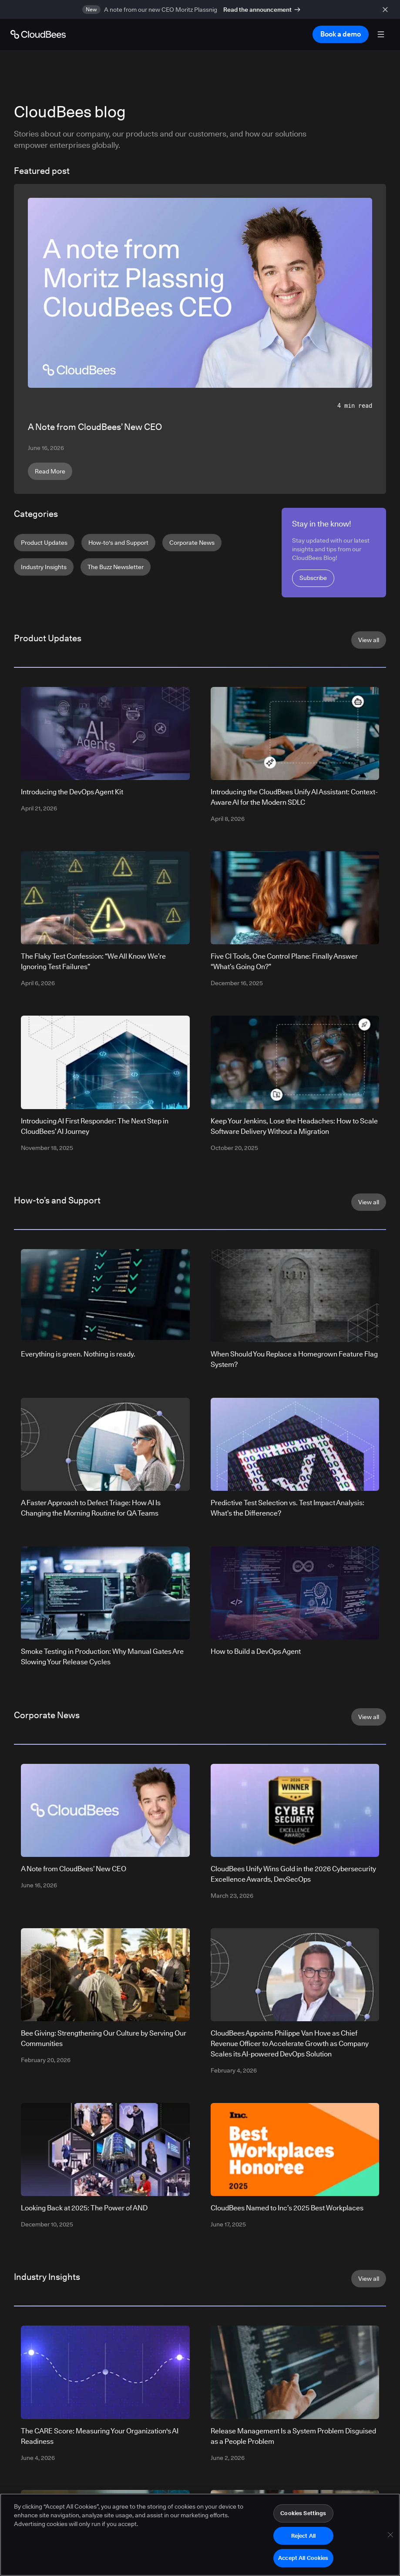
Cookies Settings (303, 2516)
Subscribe (313, 577)
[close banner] (387, 9)
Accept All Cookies (303, 2561)
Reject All (303, 2539)
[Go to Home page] (38, 34)
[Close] (390, 2538)
